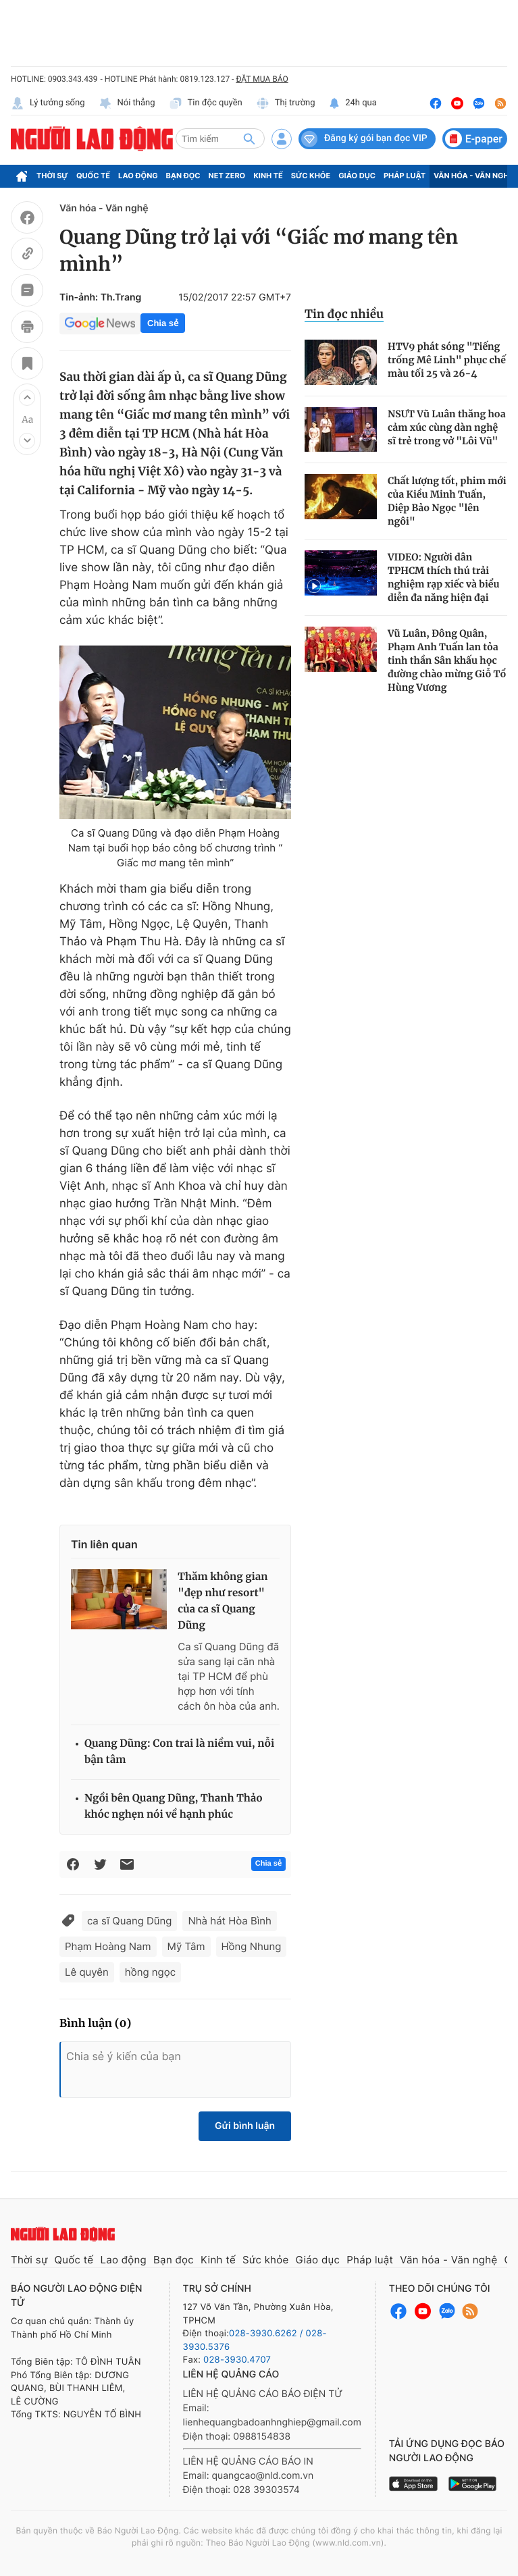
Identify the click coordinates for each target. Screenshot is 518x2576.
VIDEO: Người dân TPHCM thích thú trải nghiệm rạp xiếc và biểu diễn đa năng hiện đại (443, 577)
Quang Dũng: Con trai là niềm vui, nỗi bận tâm (179, 1751)
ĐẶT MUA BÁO (262, 79)
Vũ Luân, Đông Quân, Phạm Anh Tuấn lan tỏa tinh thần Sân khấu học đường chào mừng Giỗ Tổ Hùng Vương (447, 660)
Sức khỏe (310, 175)
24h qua (353, 103)
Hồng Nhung (252, 1946)
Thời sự (52, 175)
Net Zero (227, 175)
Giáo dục (356, 175)
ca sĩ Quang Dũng (129, 1920)
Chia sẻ (162, 323)
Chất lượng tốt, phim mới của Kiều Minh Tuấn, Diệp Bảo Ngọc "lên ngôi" (447, 501)
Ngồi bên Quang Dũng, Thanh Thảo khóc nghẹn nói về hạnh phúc (173, 1806)
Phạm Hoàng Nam (108, 1946)
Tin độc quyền (205, 103)
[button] (27, 398)
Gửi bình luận (245, 2126)
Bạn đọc (183, 175)
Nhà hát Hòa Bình (229, 1920)
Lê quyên (87, 1972)
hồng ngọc (150, 1972)
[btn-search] (249, 138)
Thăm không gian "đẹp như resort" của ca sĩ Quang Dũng (222, 1601)
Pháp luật (404, 175)
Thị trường (285, 103)
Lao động (138, 175)
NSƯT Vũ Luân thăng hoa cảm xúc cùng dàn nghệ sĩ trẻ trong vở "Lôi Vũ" (447, 427)
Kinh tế (268, 175)
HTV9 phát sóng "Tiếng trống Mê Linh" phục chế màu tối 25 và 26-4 (447, 359)
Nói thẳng (127, 103)
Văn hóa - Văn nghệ (473, 175)
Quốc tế (93, 175)
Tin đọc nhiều (344, 314)
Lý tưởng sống (48, 103)
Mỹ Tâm (186, 1946)
